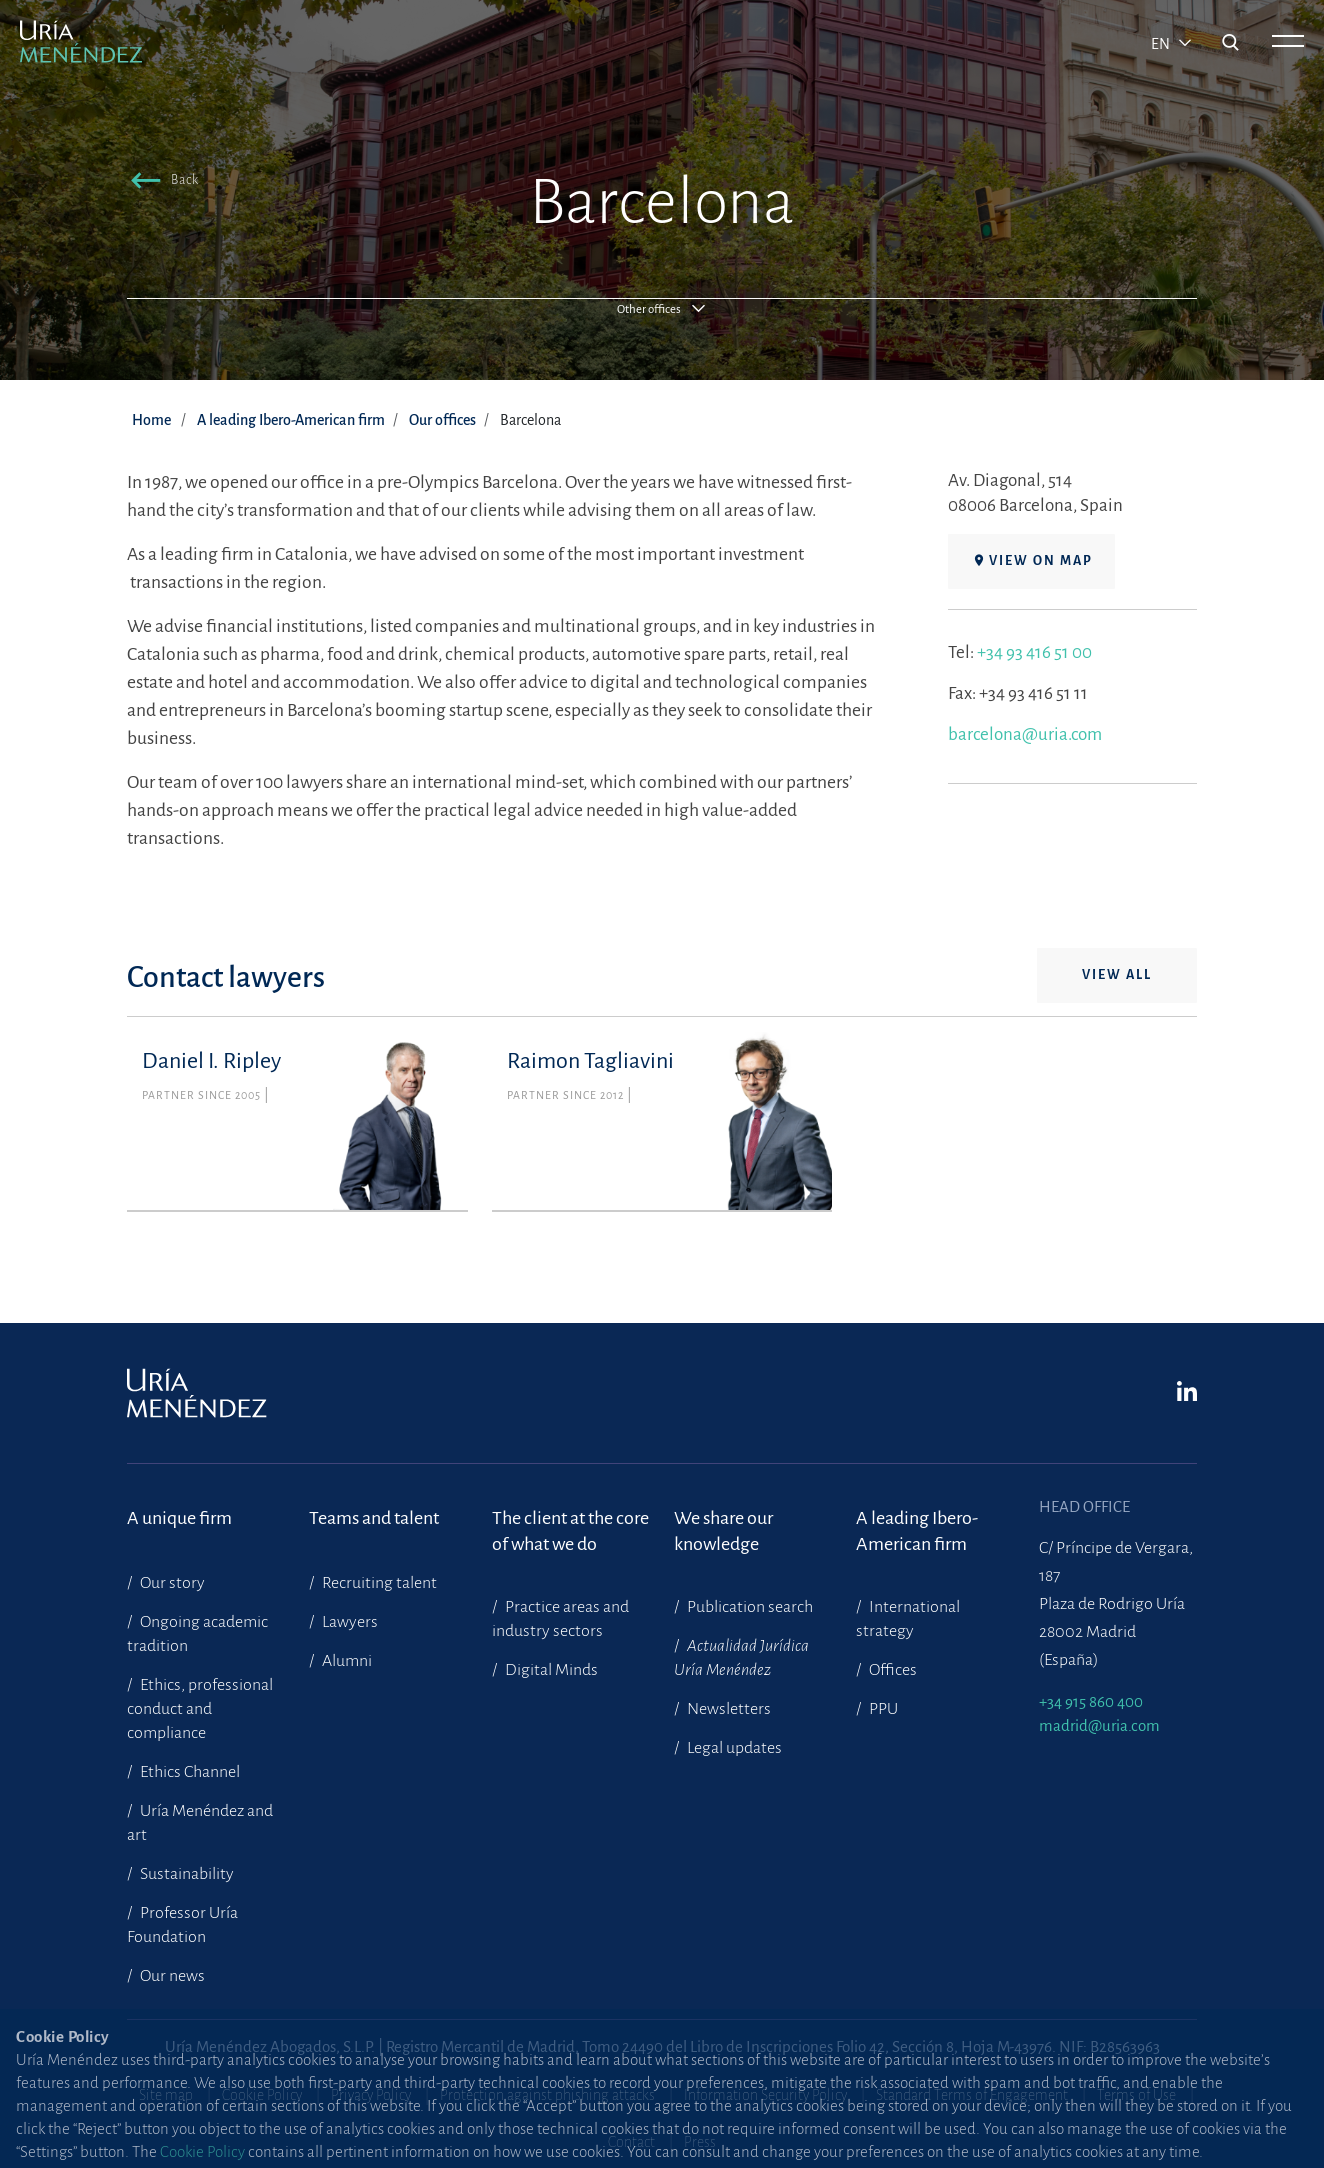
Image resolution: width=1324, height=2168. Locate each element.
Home (151, 420)
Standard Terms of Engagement (972, 2095)
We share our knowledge (723, 1531)
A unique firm (179, 1518)
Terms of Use (1136, 2095)
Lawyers (348, 1622)
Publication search (748, 1607)
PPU (882, 1709)
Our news (171, 1976)
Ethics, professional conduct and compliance (200, 1709)
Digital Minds (550, 1670)
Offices (891, 1670)
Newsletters (727, 1709)
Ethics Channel (188, 1772)
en (1162, 44)
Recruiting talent (378, 1583)
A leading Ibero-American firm (291, 420)
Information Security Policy (765, 2095)
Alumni (345, 1661)
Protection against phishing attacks (547, 2095)
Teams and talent (374, 1518)
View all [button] (1117, 975)
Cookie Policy (262, 2095)
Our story (171, 1583)
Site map (166, 2095)
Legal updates (733, 1748)
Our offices (442, 420)
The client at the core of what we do (570, 1531)
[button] (161, 183)
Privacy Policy (371, 2095)
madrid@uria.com (1099, 1725)
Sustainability (185, 1874)
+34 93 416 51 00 (1034, 652)
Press (700, 2142)
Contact (631, 2142)
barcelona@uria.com (1025, 734)
